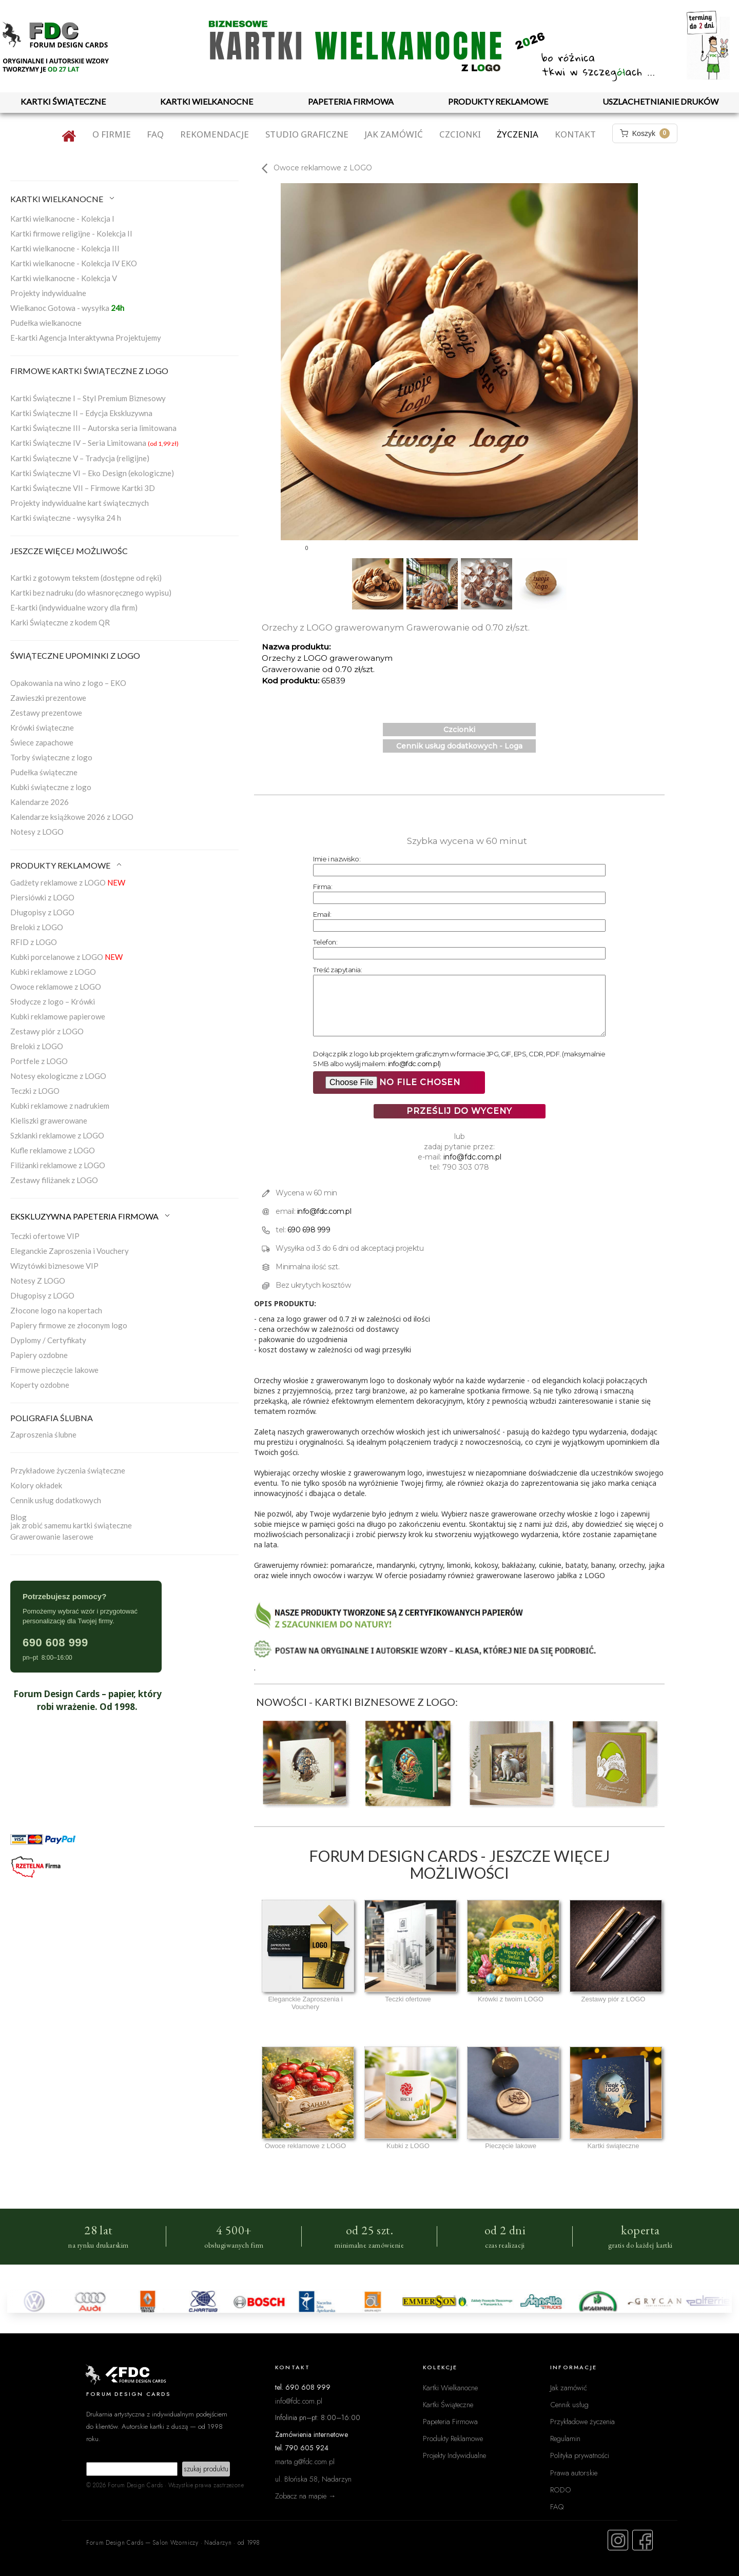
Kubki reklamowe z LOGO (53, 971)
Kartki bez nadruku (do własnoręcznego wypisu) (90, 592)
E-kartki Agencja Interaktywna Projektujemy (85, 337)
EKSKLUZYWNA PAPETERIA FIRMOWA (90, 1216)
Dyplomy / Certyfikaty (48, 1340)
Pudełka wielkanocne (46, 322)
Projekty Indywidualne (454, 2455)
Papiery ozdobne (39, 1355)
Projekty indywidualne (48, 293)
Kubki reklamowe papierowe (57, 1016)
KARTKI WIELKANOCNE (206, 101)
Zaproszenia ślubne (43, 1434)
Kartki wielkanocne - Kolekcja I (62, 218)
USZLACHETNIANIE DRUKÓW (660, 101)
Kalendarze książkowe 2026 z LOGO (71, 816)
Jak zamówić (393, 134)
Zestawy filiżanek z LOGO (54, 1180)
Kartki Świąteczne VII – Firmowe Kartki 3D (82, 488)
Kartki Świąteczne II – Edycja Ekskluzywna (81, 413)
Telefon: (325, 942)
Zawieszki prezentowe (48, 697)
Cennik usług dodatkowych (55, 1500)
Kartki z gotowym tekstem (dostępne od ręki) (86, 577)
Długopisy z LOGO (42, 912)
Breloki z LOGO (36, 927)
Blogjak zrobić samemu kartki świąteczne (71, 1521)
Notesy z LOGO (37, 831)
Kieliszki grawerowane (48, 1120)
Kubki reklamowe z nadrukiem (59, 1105)
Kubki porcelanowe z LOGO (66, 956)
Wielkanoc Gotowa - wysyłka (67, 307)
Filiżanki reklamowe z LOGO (57, 1165)
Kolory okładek (36, 1485)
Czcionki (460, 134)
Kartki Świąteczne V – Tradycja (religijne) (79, 458)
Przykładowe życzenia (582, 2421)
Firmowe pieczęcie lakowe (54, 1369)
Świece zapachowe (41, 742)
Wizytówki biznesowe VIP (54, 1265)
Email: (322, 914)
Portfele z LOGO (39, 1061)
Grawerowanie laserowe (51, 1536)
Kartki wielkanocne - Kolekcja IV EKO (73, 263)
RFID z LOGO (33, 942)
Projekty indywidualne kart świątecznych (79, 502)
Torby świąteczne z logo (51, 757)
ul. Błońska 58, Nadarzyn (313, 2478)
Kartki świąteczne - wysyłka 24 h (65, 517)
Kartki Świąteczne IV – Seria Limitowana (94, 442)
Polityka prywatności (579, 2455)
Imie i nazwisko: (336, 859)
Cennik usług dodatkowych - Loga (459, 746)
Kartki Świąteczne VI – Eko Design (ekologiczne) (92, 473)
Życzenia (517, 134)
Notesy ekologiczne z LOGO (58, 1075)
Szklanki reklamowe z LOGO (57, 1135)
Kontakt (575, 134)
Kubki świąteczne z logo (50, 787)
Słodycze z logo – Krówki (52, 1001)
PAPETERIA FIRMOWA (351, 101)
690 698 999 (308, 1229)
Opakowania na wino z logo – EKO (68, 682)
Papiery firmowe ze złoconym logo (68, 1325)
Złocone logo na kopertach (56, 1310)
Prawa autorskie (573, 2472)
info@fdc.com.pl (413, 1063)
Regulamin (565, 2438)
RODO (560, 2489)
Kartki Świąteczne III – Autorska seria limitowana (93, 427)
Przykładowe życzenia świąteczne (67, 1470)
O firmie (111, 134)
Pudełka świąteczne (43, 772)
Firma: (322, 886)
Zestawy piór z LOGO (47, 1031)
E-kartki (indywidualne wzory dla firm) (74, 607)
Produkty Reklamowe (453, 2438)
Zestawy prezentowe (46, 712)
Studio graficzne (306, 134)
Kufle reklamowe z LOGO (52, 1150)
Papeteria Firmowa (450, 2421)
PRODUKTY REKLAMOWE (498, 101)
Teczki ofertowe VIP (45, 1236)
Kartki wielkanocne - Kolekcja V (63, 278)
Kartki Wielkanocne (450, 2387)
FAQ (155, 134)
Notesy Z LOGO (37, 1280)
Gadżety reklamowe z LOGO (67, 882)
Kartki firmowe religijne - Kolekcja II (71, 233)
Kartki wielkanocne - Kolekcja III (65, 248)
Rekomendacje (214, 134)
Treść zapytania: (337, 970)
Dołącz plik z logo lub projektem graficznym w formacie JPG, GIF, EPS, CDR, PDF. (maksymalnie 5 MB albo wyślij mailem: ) (459, 1059)
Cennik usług (569, 2404)
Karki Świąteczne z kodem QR (60, 622)
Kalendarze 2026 (39, 802)
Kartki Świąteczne (448, 2404)
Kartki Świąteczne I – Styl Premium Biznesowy (88, 398)
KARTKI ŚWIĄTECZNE (63, 101)
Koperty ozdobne (39, 1384)
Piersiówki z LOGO (42, 897)
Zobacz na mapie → (305, 2495)
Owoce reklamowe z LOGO (55, 986)
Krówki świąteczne (42, 727)
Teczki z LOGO (35, 1090)
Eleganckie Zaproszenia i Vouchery (69, 1250)
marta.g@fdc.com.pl (305, 2461)
